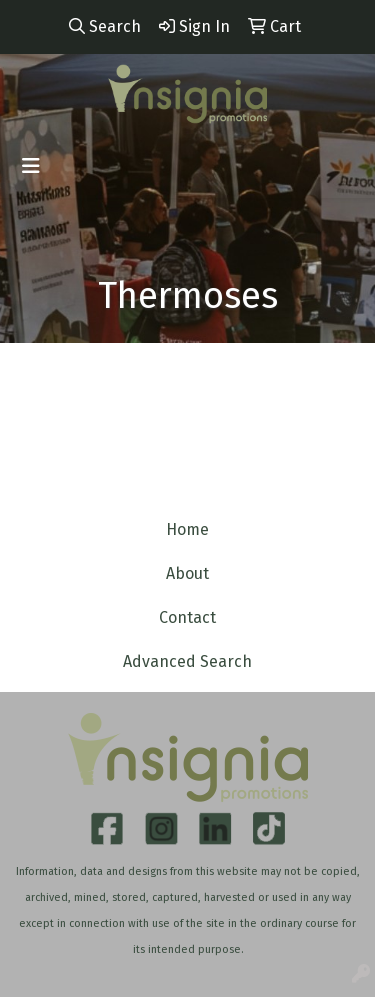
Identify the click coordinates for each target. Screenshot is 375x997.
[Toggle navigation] (31, 166)
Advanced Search (187, 661)
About (187, 573)
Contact (187, 617)
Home (187, 529)
